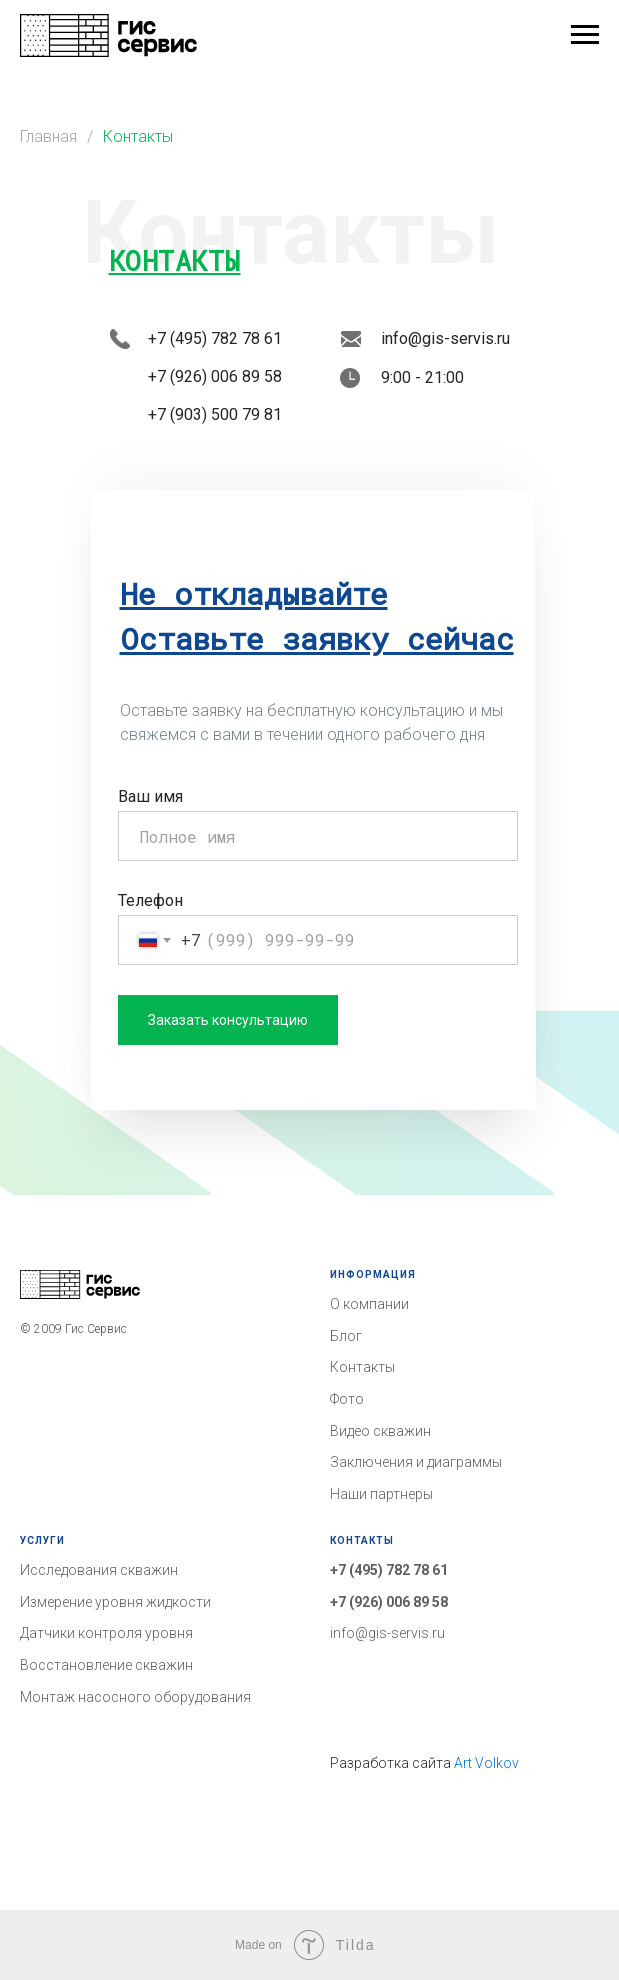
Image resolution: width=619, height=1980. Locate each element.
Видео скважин (380, 1431)
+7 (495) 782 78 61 (389, 1570)
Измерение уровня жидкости (115, 1602)
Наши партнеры (381, 1494)
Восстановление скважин (106, 1665)
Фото (347, 1399)
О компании (369, 1304)
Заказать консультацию (228, 1020)
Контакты (138, 136)
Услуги (42, 1540)
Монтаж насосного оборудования (135, 1697)
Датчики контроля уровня (106, 1633)
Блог (346, 1336)
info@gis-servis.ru (387, 1633)
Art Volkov (486, 1763)
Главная (48, 136)
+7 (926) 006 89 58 (389, 1602)
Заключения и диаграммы (416, 1462)
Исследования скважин (99, 1570)
